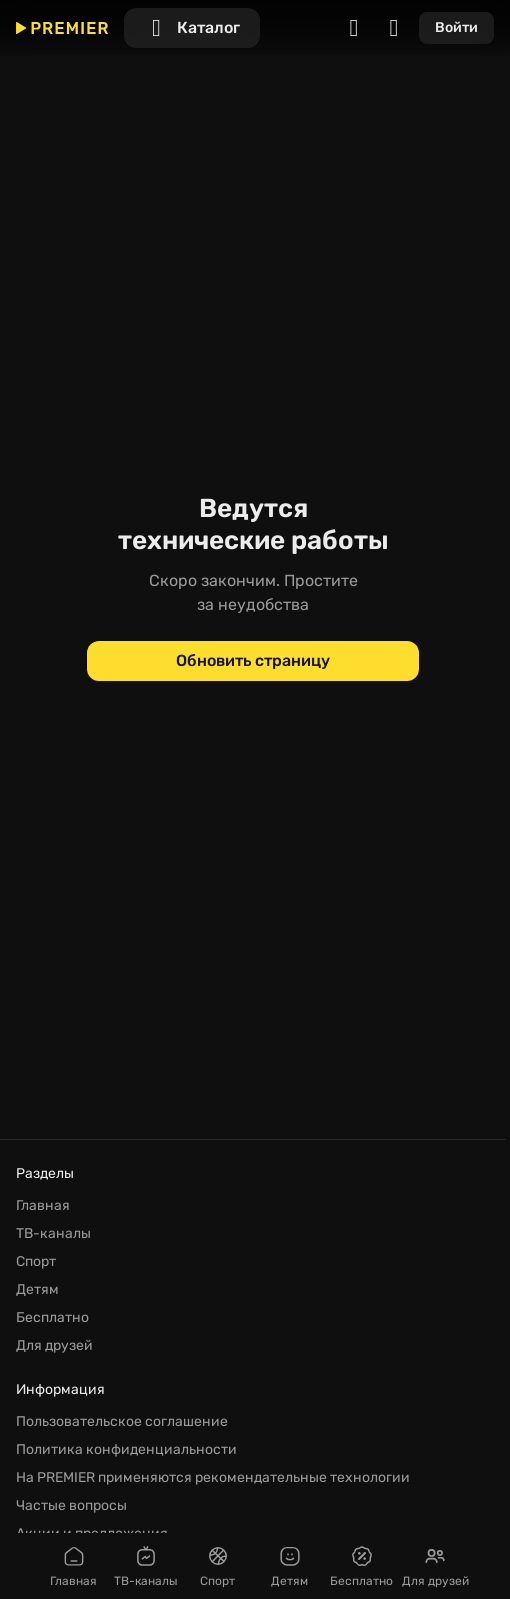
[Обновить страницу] (253, 661)
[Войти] (456, 28)
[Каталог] (192, 28)
